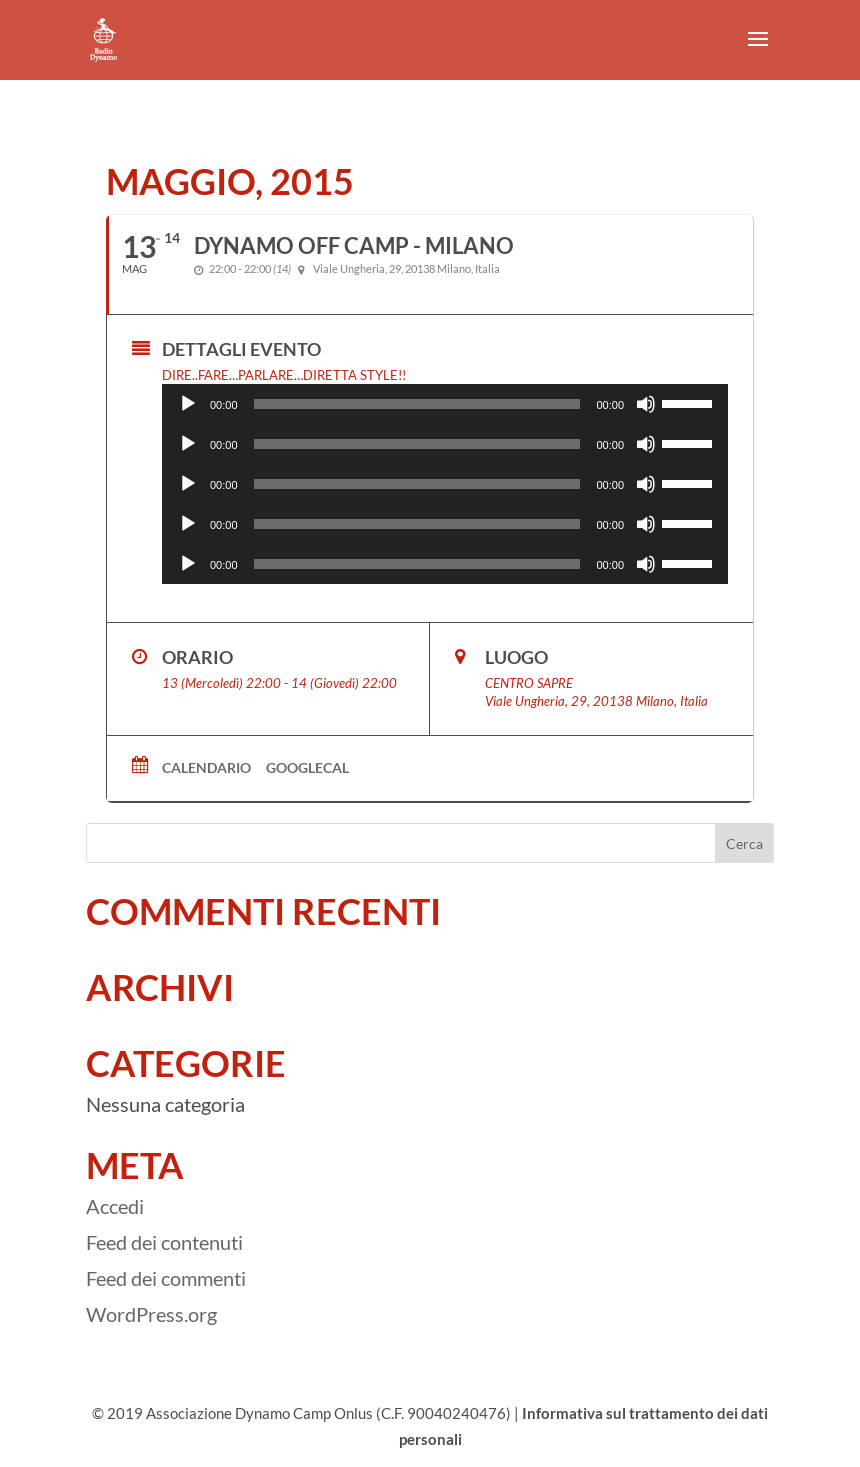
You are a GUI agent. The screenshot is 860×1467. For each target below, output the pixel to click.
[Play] (188, 404)
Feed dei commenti (166, 1278)
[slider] (417, 404)
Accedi (115, 1206)
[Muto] (646, 404)
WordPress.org (151, 1314)
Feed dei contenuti (164, 1242)
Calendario (206, 767)
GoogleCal (307, 767)
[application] (445, 404)
